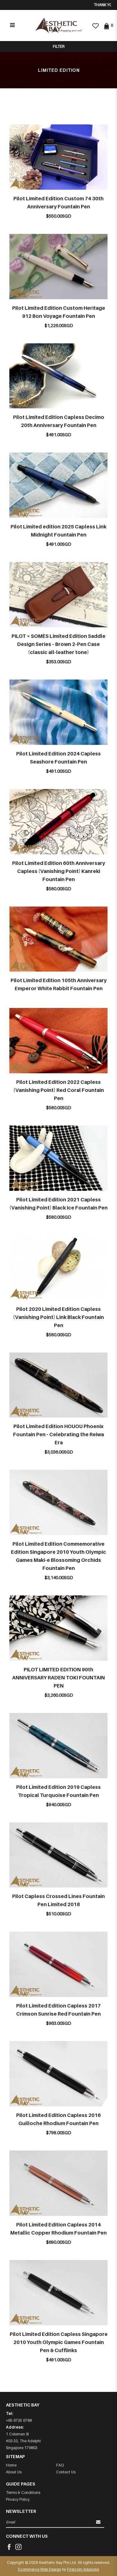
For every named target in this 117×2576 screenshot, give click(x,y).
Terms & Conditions (23, 2492)
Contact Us (66, 2472)
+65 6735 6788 (19, 2420)
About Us (14, 2472)
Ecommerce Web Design (39, 2569)
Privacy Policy (18, 2499)
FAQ (60, 2465)
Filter (58, 46)
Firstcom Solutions (83, 2569)
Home (11, 2465)
